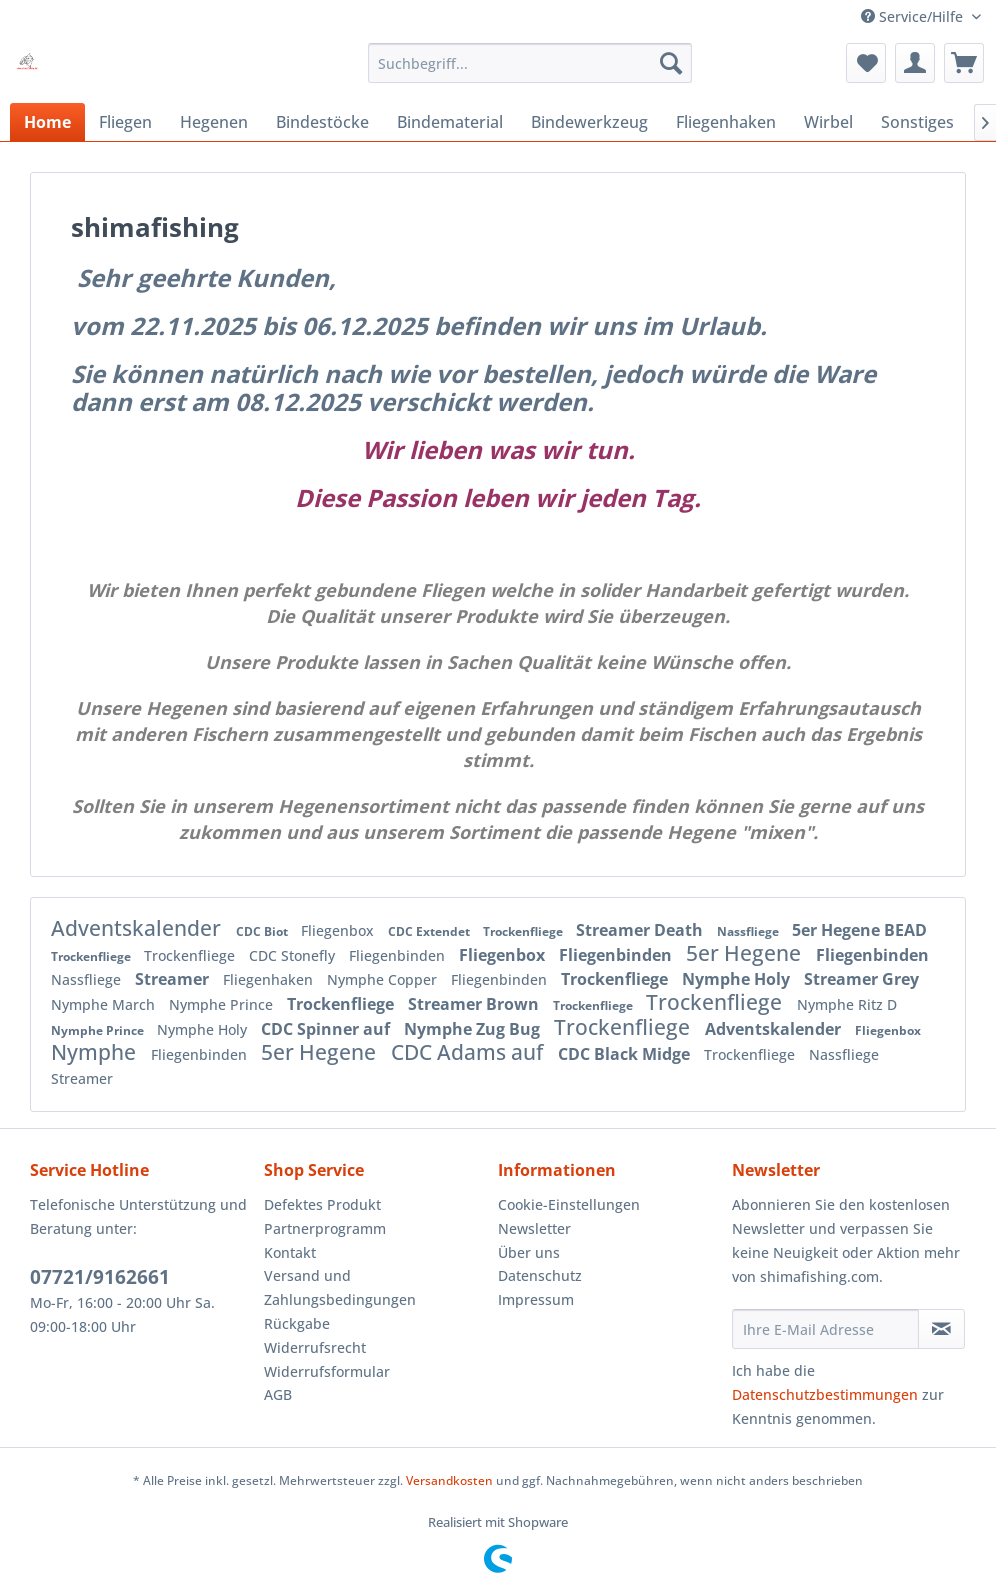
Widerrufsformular (327, 1371)
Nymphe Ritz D (847, 1004)
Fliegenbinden (399, 955)
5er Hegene (746, 953)
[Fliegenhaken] (726, 122)
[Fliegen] (125, 122)
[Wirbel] (828, 122)
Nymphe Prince (223, 1004)
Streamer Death (641, 930)
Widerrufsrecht (315, 1347)
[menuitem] (530, 63)
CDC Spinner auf (327, 1029)
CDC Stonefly (294, 955)
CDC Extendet (430, 931)
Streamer (174, 979)
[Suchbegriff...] (530, 63)
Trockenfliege (524, 931)
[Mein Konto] (915, 63)
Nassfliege (749, 931)
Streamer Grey (861, 979)
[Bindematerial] (450, 122)
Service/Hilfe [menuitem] (914, 16)
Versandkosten (449, 1480)
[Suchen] (671, 63)
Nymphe (96, 1052)
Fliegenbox (339, 930)
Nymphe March (105, 1004)
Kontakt (290, 1252)
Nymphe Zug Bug (474, 1029)
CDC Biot (263, 931)
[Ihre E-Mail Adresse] (825, 1329)
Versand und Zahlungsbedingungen (340, 1287)
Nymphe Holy (738, 979)
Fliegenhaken (270, 979)
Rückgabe (297, 1323)
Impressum (536, 1299)
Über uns (529, 1252)
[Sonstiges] (917, 122)
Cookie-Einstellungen (569, 1204)
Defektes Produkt (322, 1204)
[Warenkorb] (964, 63)
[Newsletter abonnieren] (941, 1329)
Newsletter (534, 1228)
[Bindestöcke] (322, 122)
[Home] (47, 122)
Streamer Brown (475, 1004)
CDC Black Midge (626, 1054)
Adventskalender (138, 928)
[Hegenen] (214, 122)
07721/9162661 (100, 1277)
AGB (278, 1394)
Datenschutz (540, 1275)
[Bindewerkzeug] (589, 122)
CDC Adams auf (469, 1052)
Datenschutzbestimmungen (825, 1394)
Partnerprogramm (325, 1228)
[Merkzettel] (866, 63)
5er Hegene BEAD (859, 930)
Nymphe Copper (384, 979)
